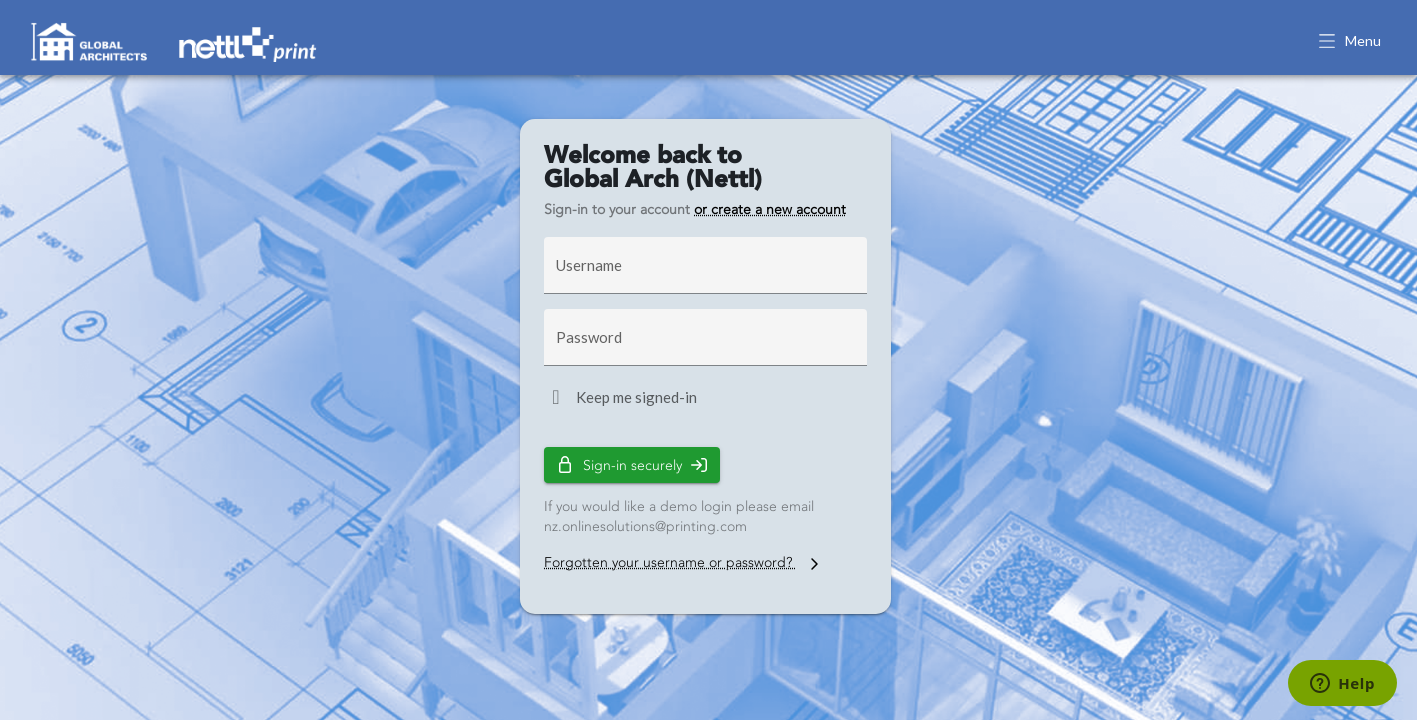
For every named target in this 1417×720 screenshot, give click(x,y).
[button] (1351, 42)
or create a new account (770, 209)
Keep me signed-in (636, 397)
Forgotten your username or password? (684, 562)
